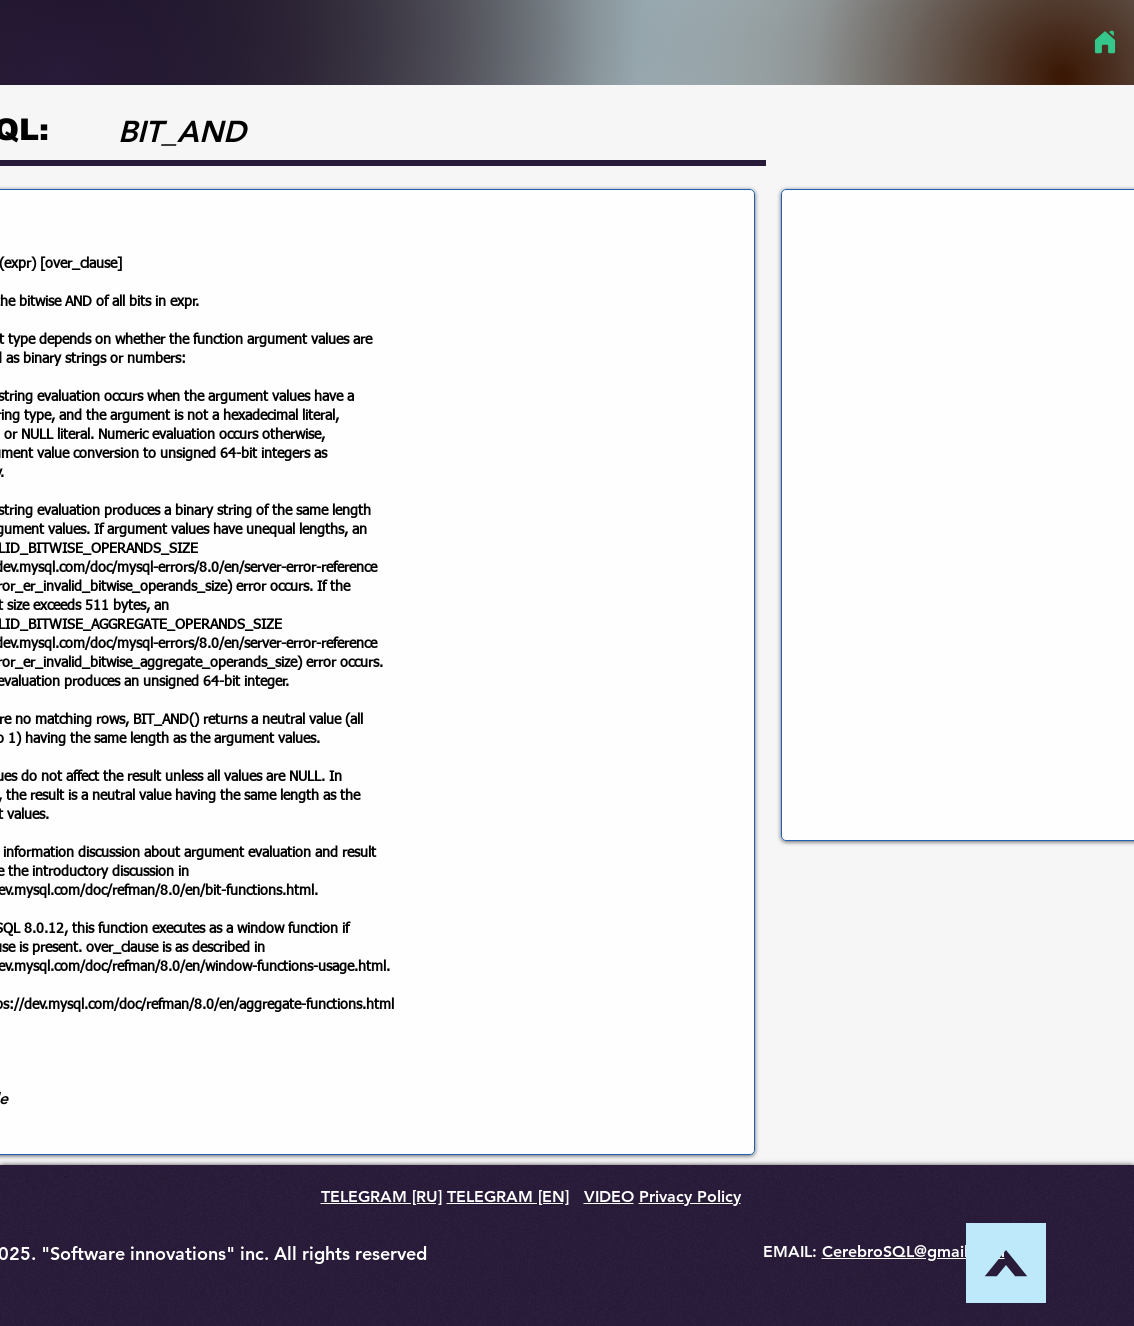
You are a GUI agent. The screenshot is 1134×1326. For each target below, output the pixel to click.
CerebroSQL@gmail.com (913, 1251)
